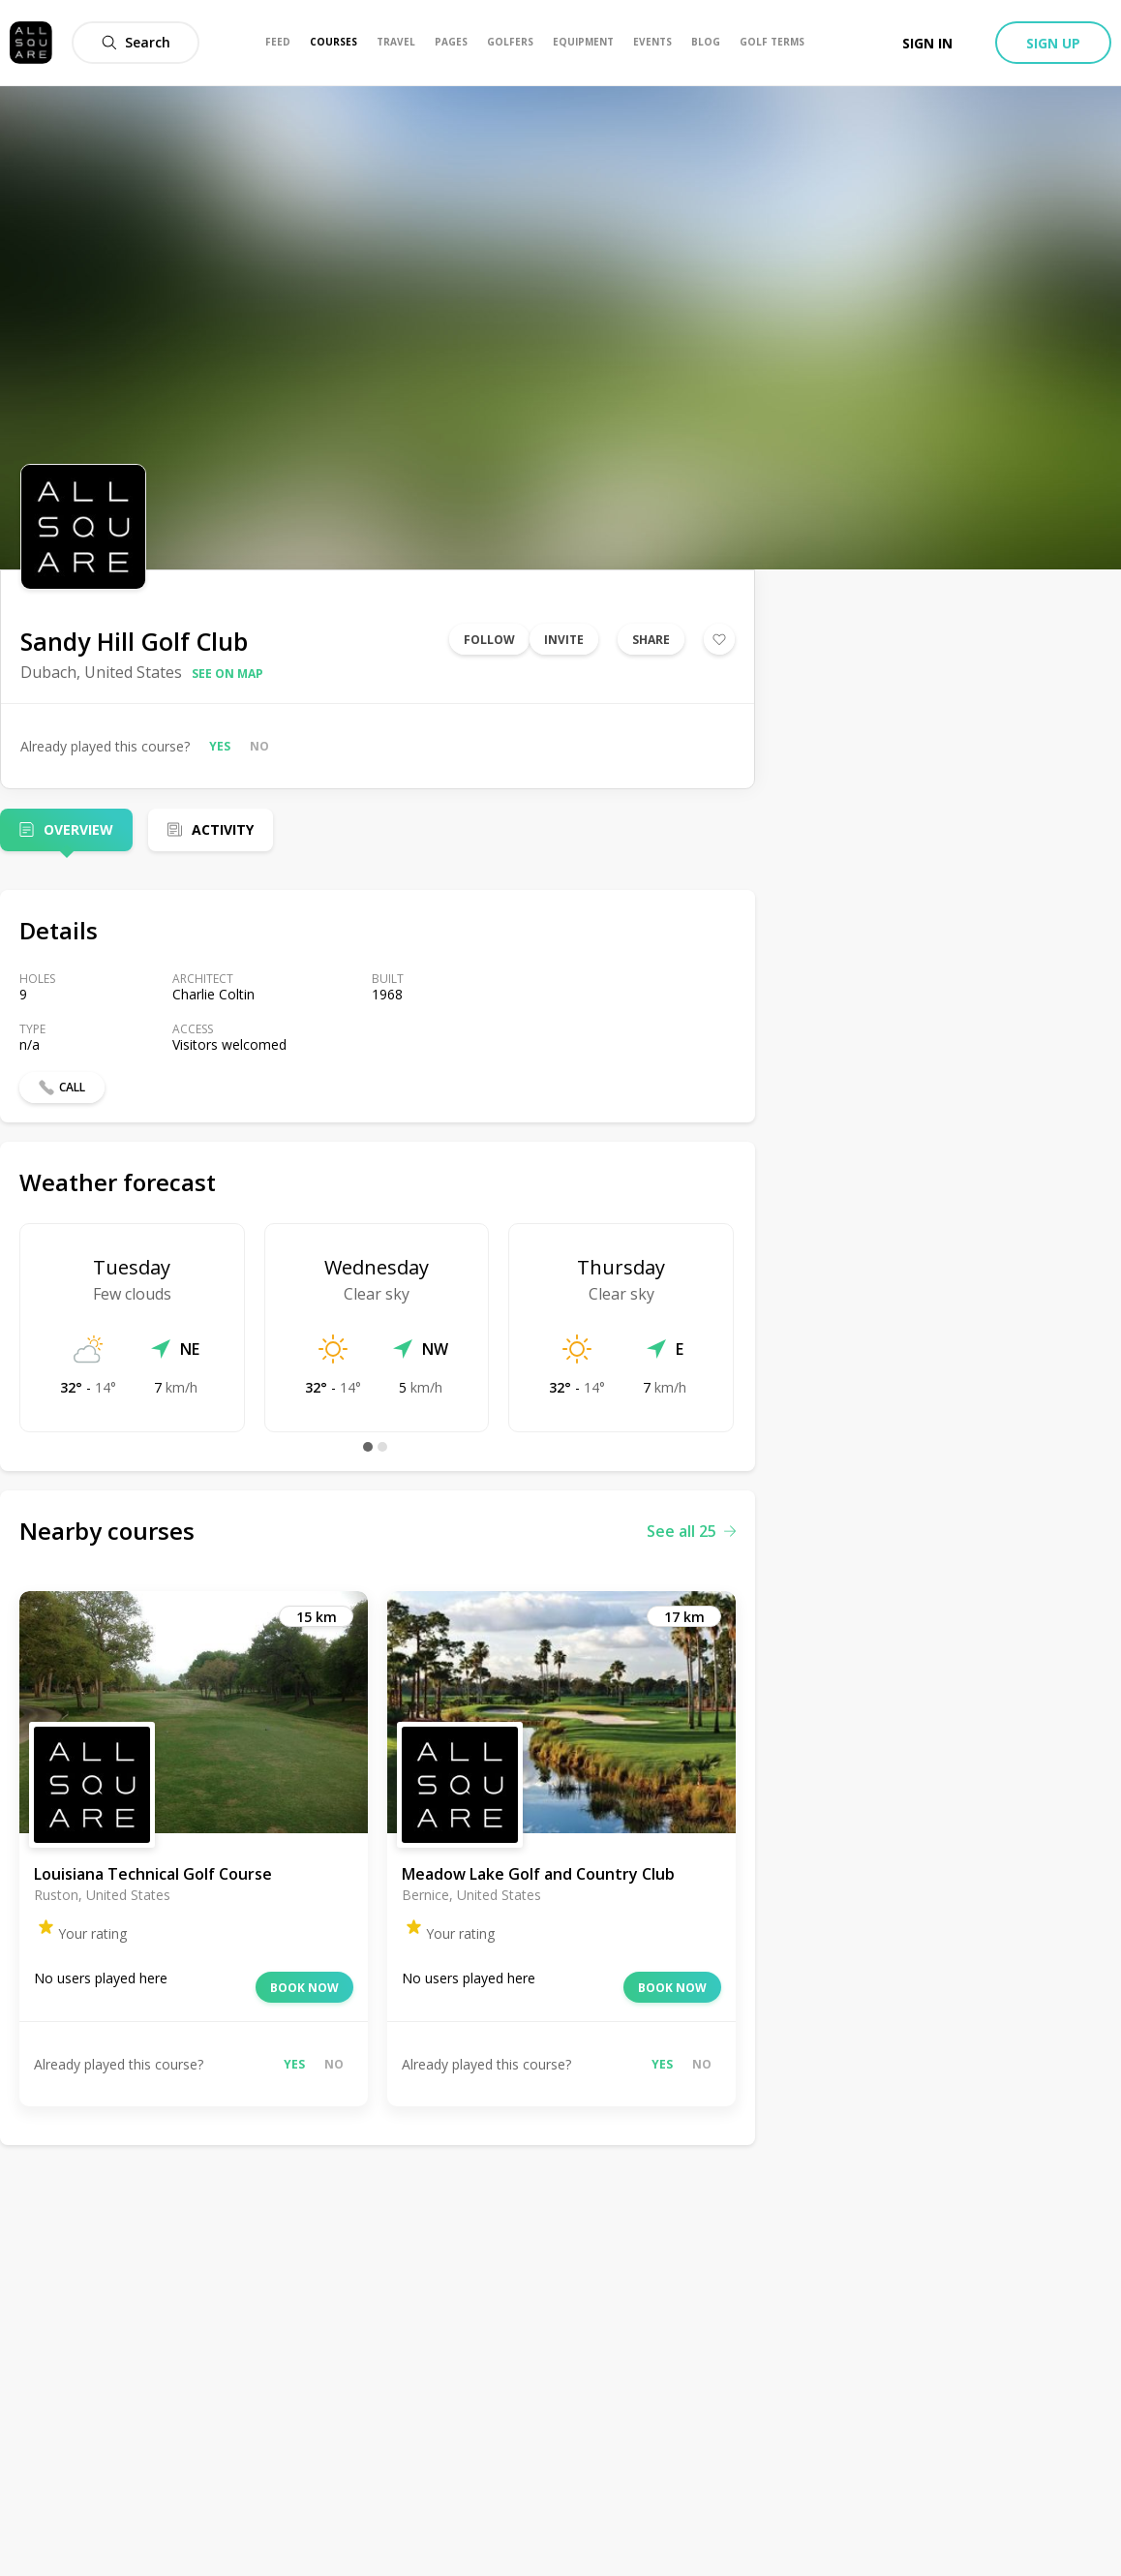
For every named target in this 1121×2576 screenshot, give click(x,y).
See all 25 (691, 1531)
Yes (219, 746)
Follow (489, 639)
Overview (78, 829)
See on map (227, 673)
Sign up (1053, 43)
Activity (223, 829)
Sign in (927, 43)
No (259, 746)
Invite (564, 639)
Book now (304, 1987)
